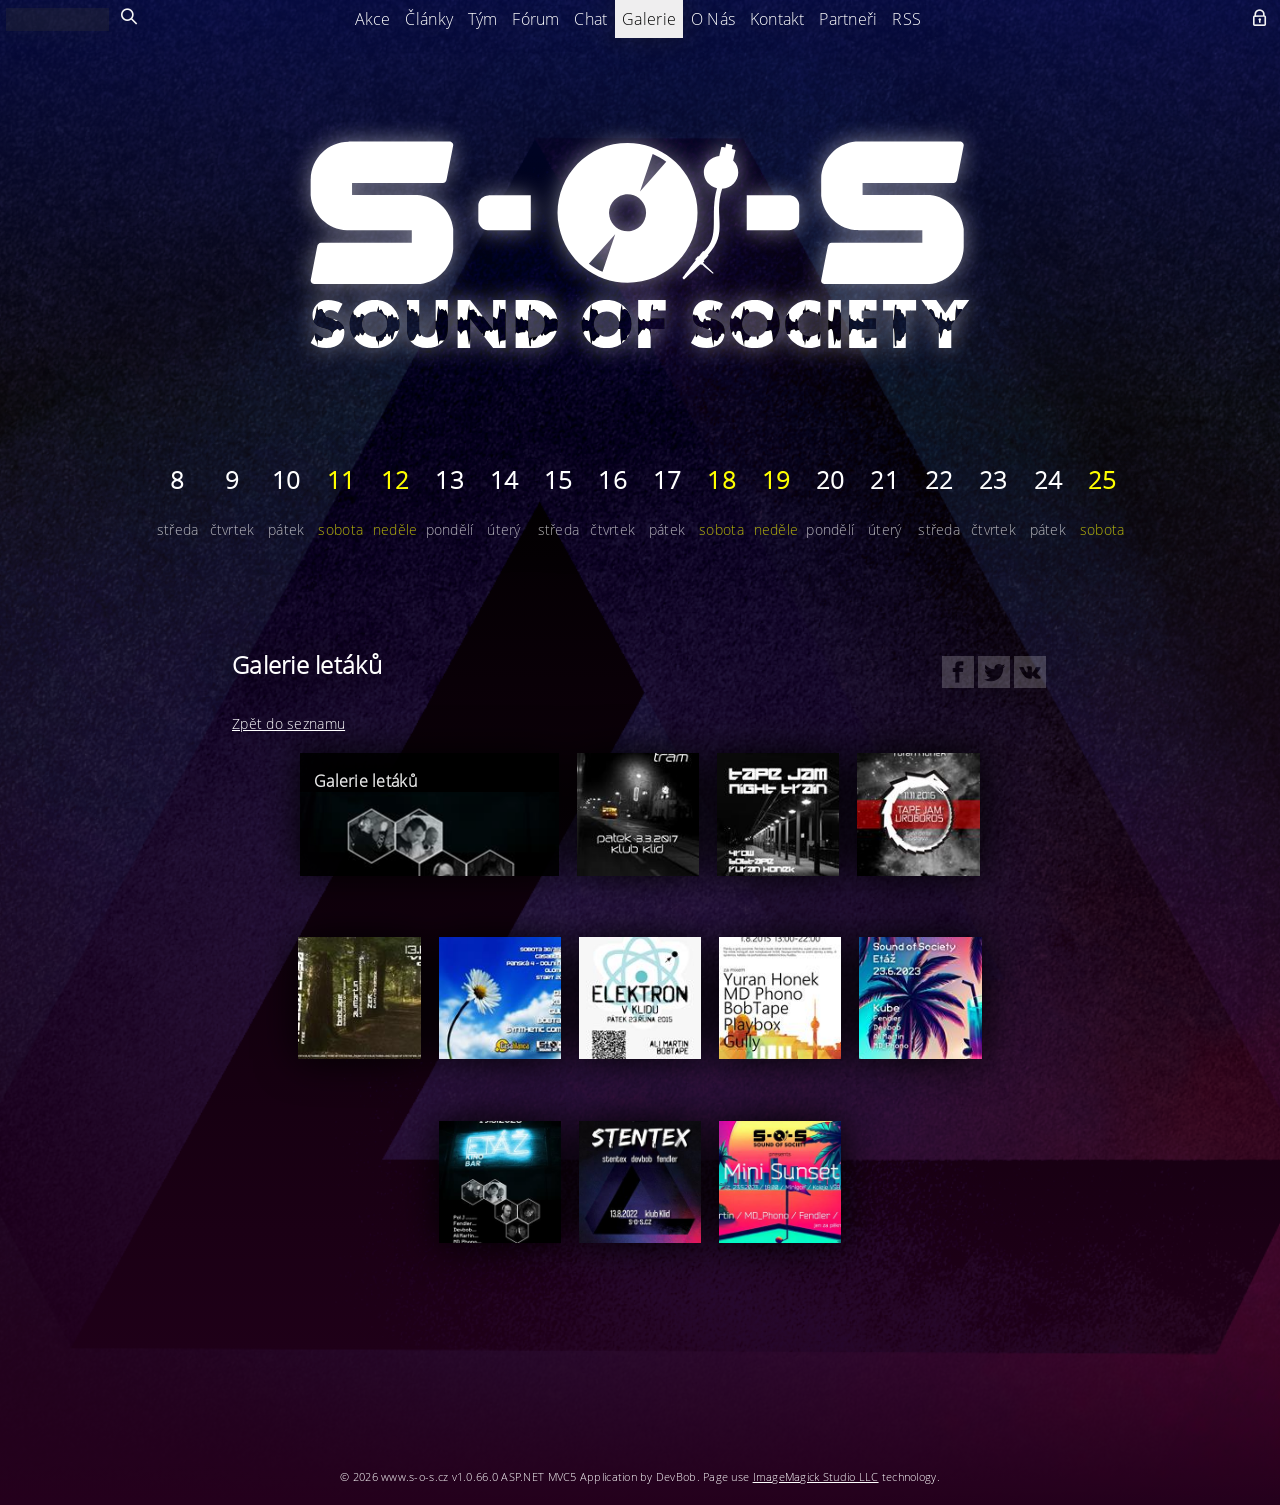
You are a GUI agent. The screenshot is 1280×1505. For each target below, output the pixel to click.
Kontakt (777, 19)
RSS (906, 19)
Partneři (848, 19)
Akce (373, 19)
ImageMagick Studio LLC (816, 1476)
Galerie (649, 19)
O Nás (713, 19)
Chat (590, 19)
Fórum (535, 19)
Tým (483, 19)
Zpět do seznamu (288, 723)
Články (429, 19)
